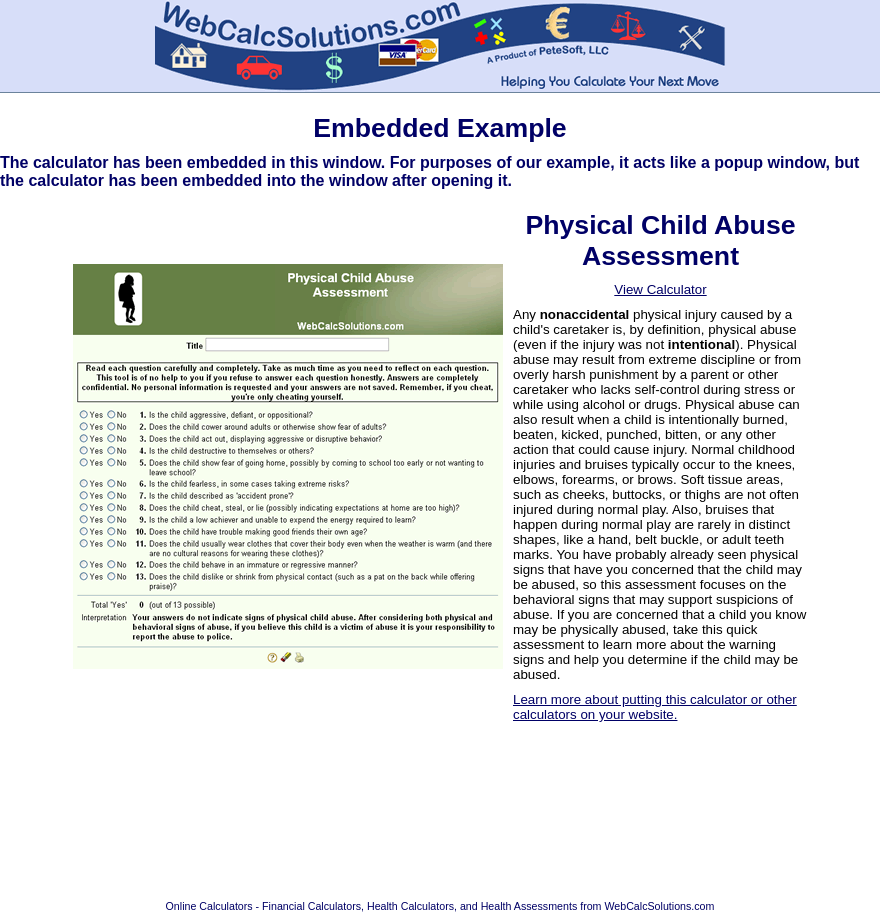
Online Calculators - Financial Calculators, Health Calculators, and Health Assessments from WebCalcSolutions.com (440, 906)
